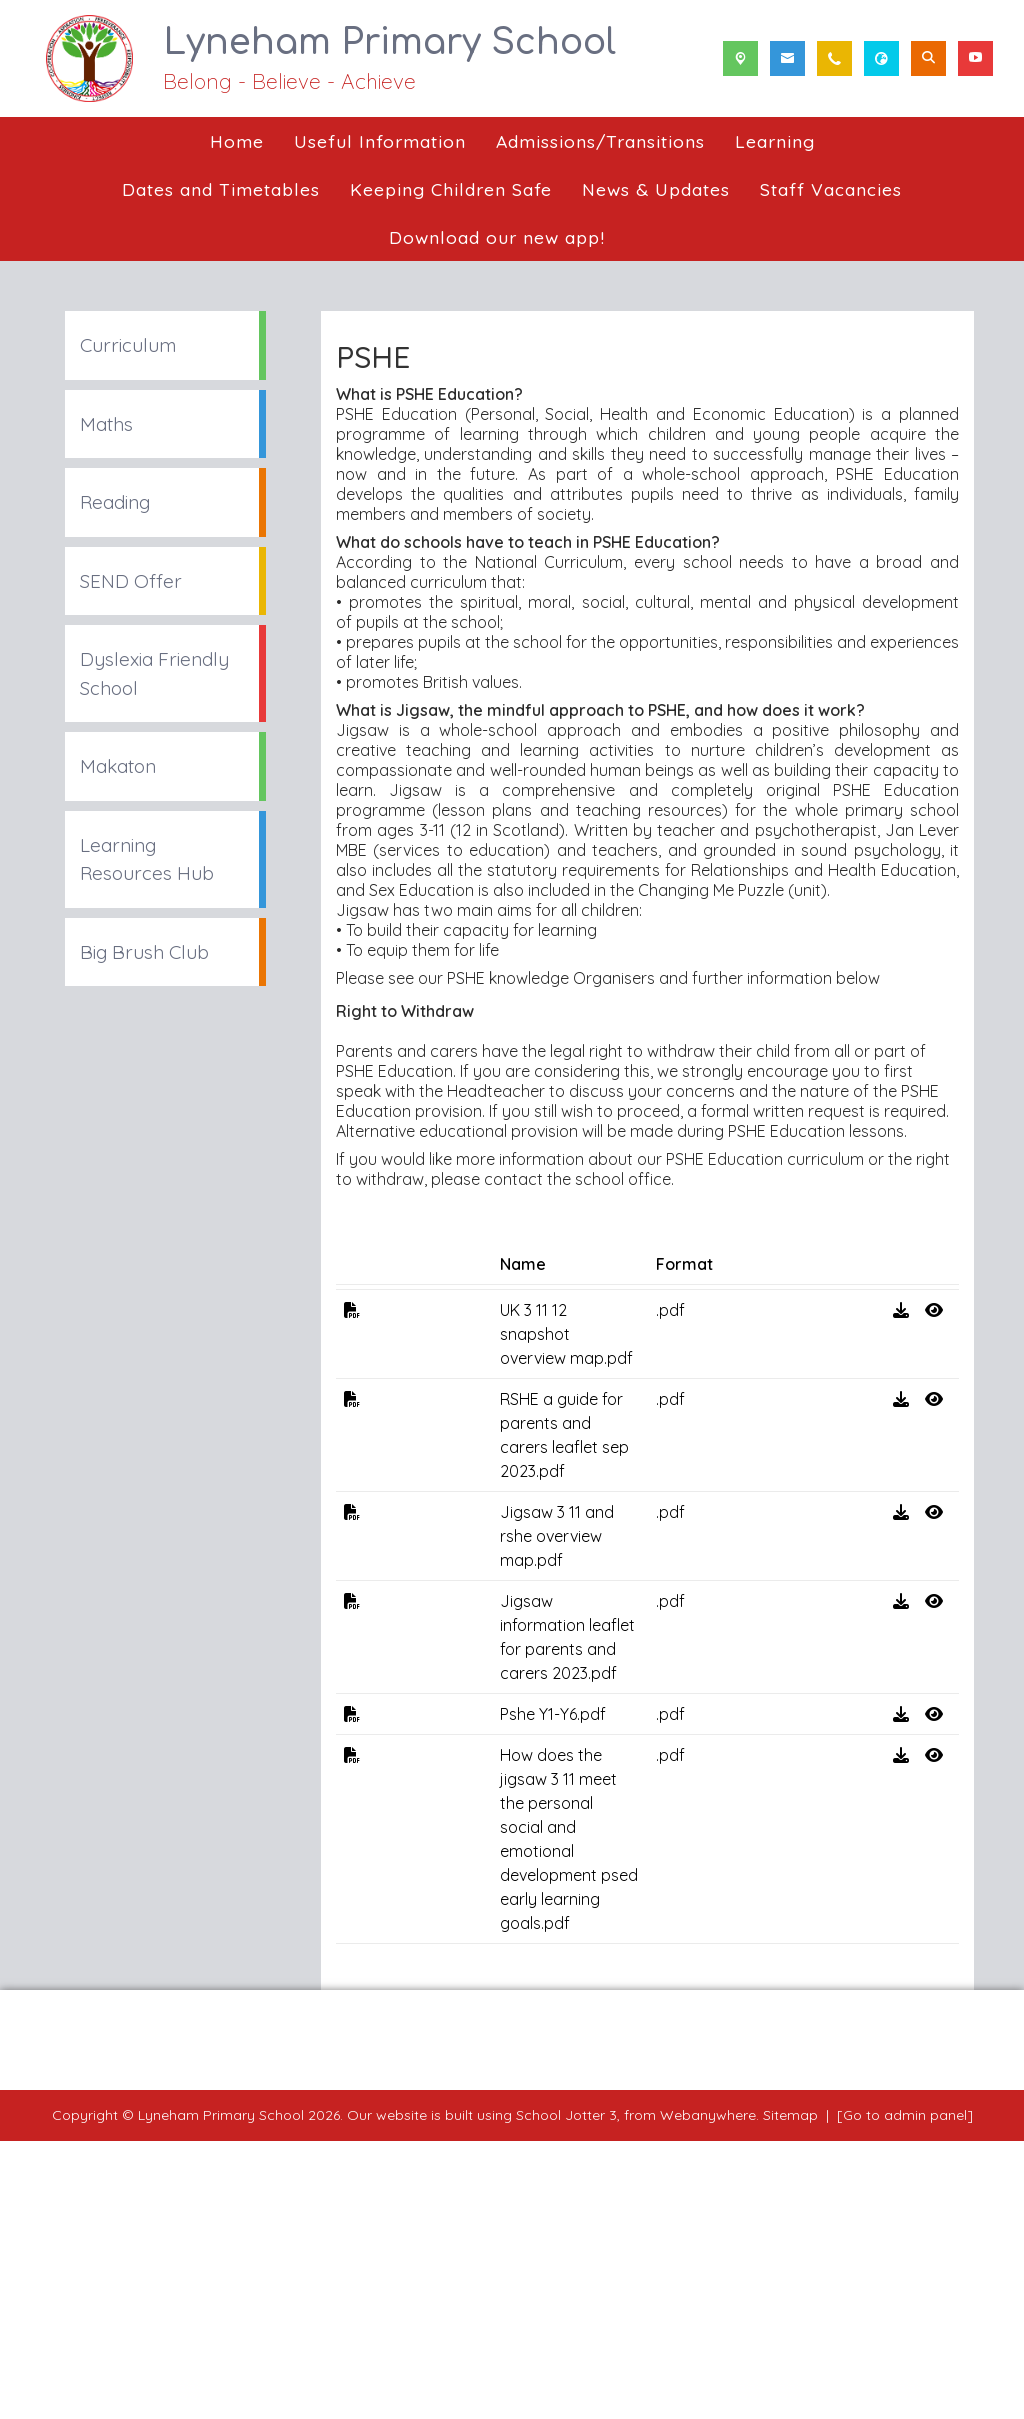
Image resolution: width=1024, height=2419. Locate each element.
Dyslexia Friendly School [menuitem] (154, 673)
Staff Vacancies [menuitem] (831, 189)
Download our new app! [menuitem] (497, 237)
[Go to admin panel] (905, 2393)
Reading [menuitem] (115, 502)
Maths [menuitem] (106, 424)
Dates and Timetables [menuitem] (221, 189)
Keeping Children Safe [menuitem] (451, 189)
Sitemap (790, 2393)
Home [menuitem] (237, 141)
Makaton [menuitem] (118, 766)
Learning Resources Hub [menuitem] (147, 859)
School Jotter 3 (566, 2393)
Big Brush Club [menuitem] (144, 952)
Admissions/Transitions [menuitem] (600, 141)
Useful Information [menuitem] (380, 141)
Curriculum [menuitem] (128, 345)
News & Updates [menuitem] (656, 189)
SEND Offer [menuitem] (131, 581)
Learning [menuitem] (775, 141)
